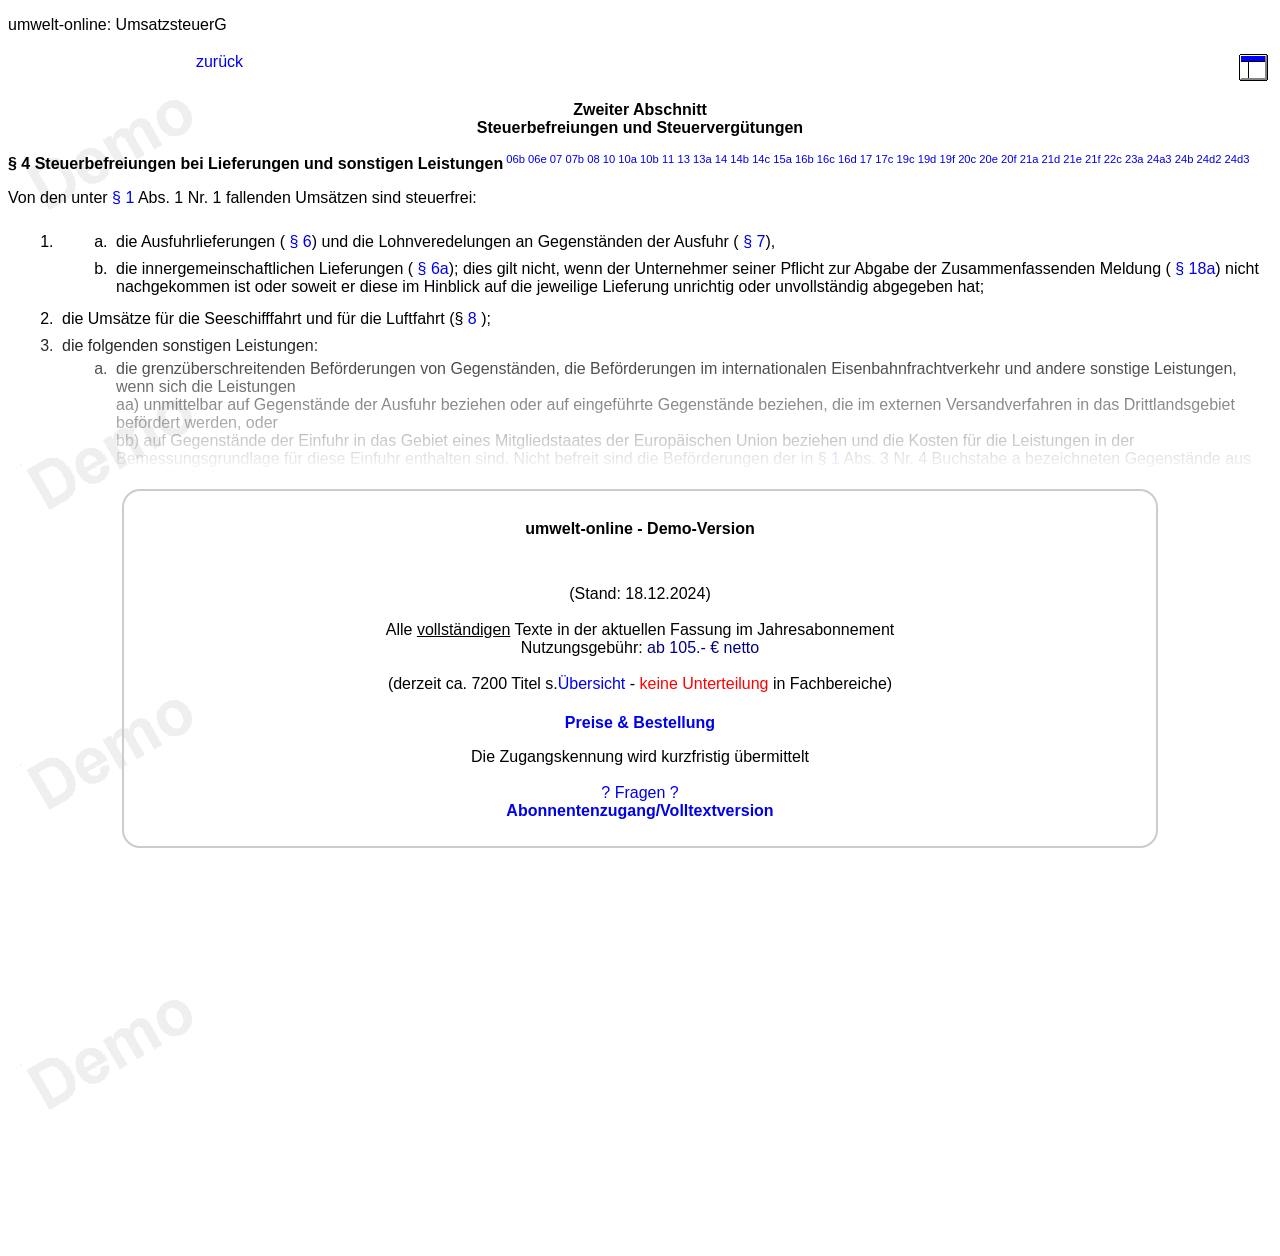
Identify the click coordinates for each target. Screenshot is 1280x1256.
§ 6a (433, 268)
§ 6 (300, 241)
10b (649, 159)
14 (721, 159)
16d (847, 159)
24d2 (1208, 159)
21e (1072, 159)
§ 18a (1195, 268)
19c (906, 159)
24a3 (1159, 159)
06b (515, 159)
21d (1051, 159)
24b (1184, 159)
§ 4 (19, 163)
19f (947, 159)
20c (967, 159)
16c (826, 159)
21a (1029, 159)
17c (884, 159)
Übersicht (592, 683)
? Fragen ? (639, 792)
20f (1009, 159)
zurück (219, 61)
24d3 (1236, 159)
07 (556, 159)
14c (761, 159)
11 (668, 159)
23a (1134, 159)
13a (702, 159)
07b (574, 159)
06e (537, 159)
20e (988, 159)
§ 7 (754, 241)
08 (593, 159)
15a (782, 159)
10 (609, 159)
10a (627, 159)
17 (866, 159)
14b (739, 159)
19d (927, 159)
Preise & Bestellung (640, 722)
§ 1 (123, 197)
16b (804, 159)
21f (1093, 159)
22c (1113, 159)
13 (683, 159)
